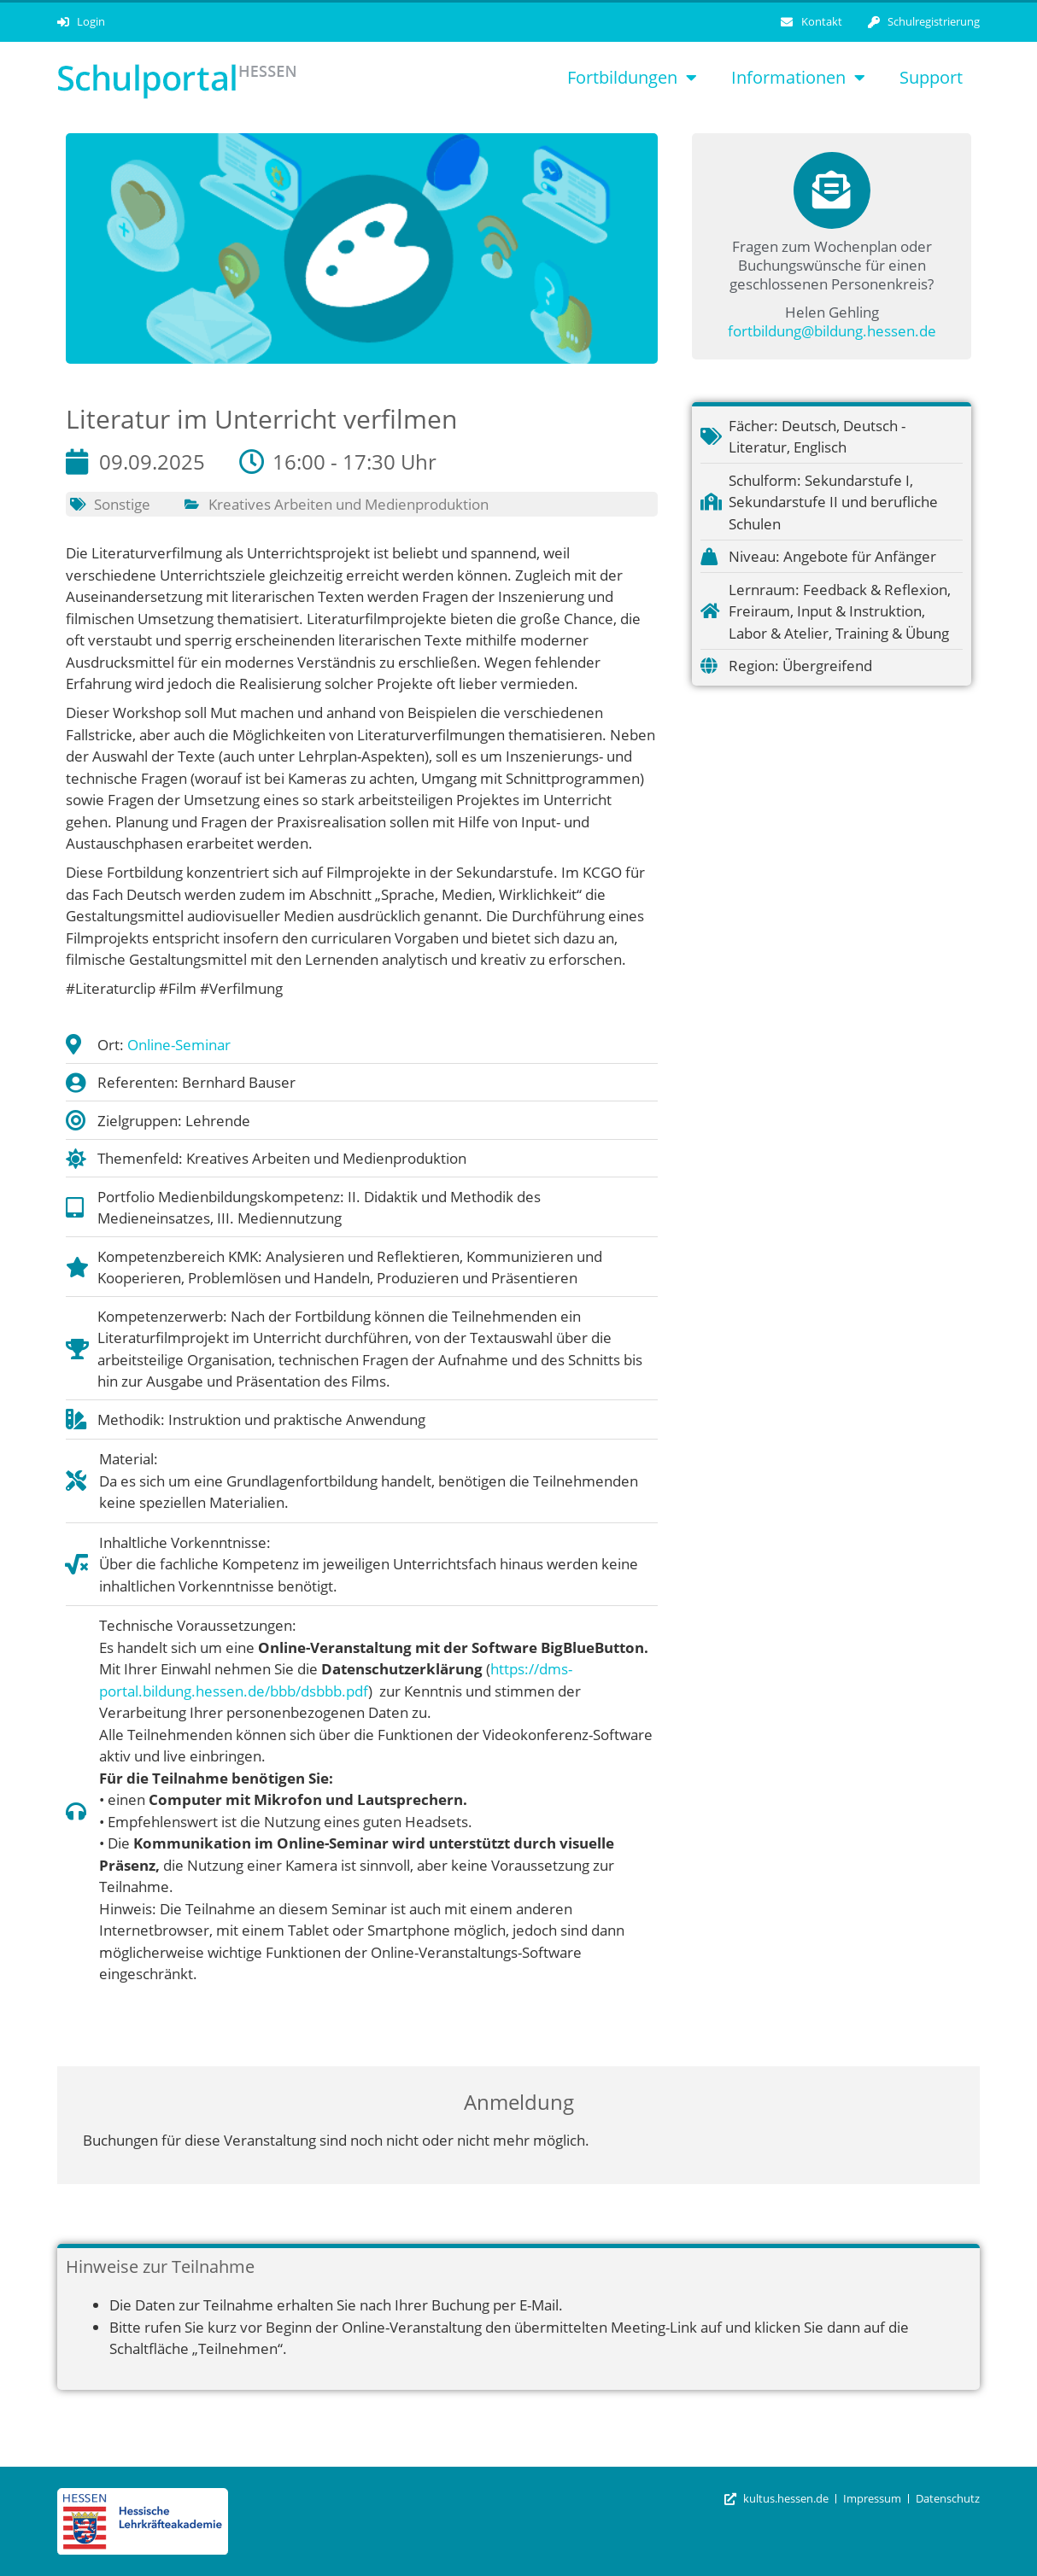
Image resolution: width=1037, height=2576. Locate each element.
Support (931, 77)
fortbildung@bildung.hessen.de (832, 331)
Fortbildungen (632, 78)
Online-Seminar (179, 1044)
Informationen (798, 78)
